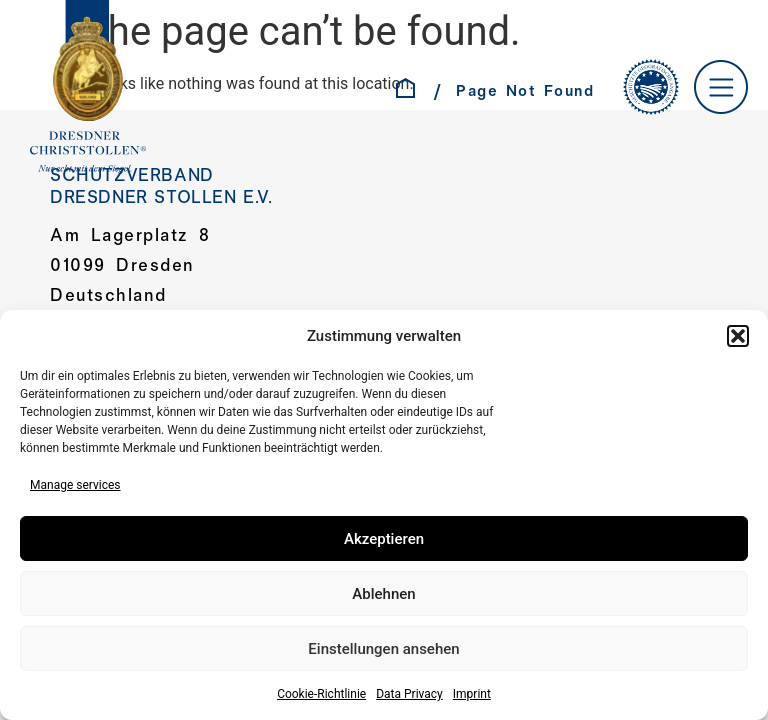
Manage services (75, 485)
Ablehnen (383, 594)
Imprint (472, 694)
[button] (738, 336)
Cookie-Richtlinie (321, 694)
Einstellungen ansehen (383, 649)
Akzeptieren (384, 539)
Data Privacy (409, 694)
